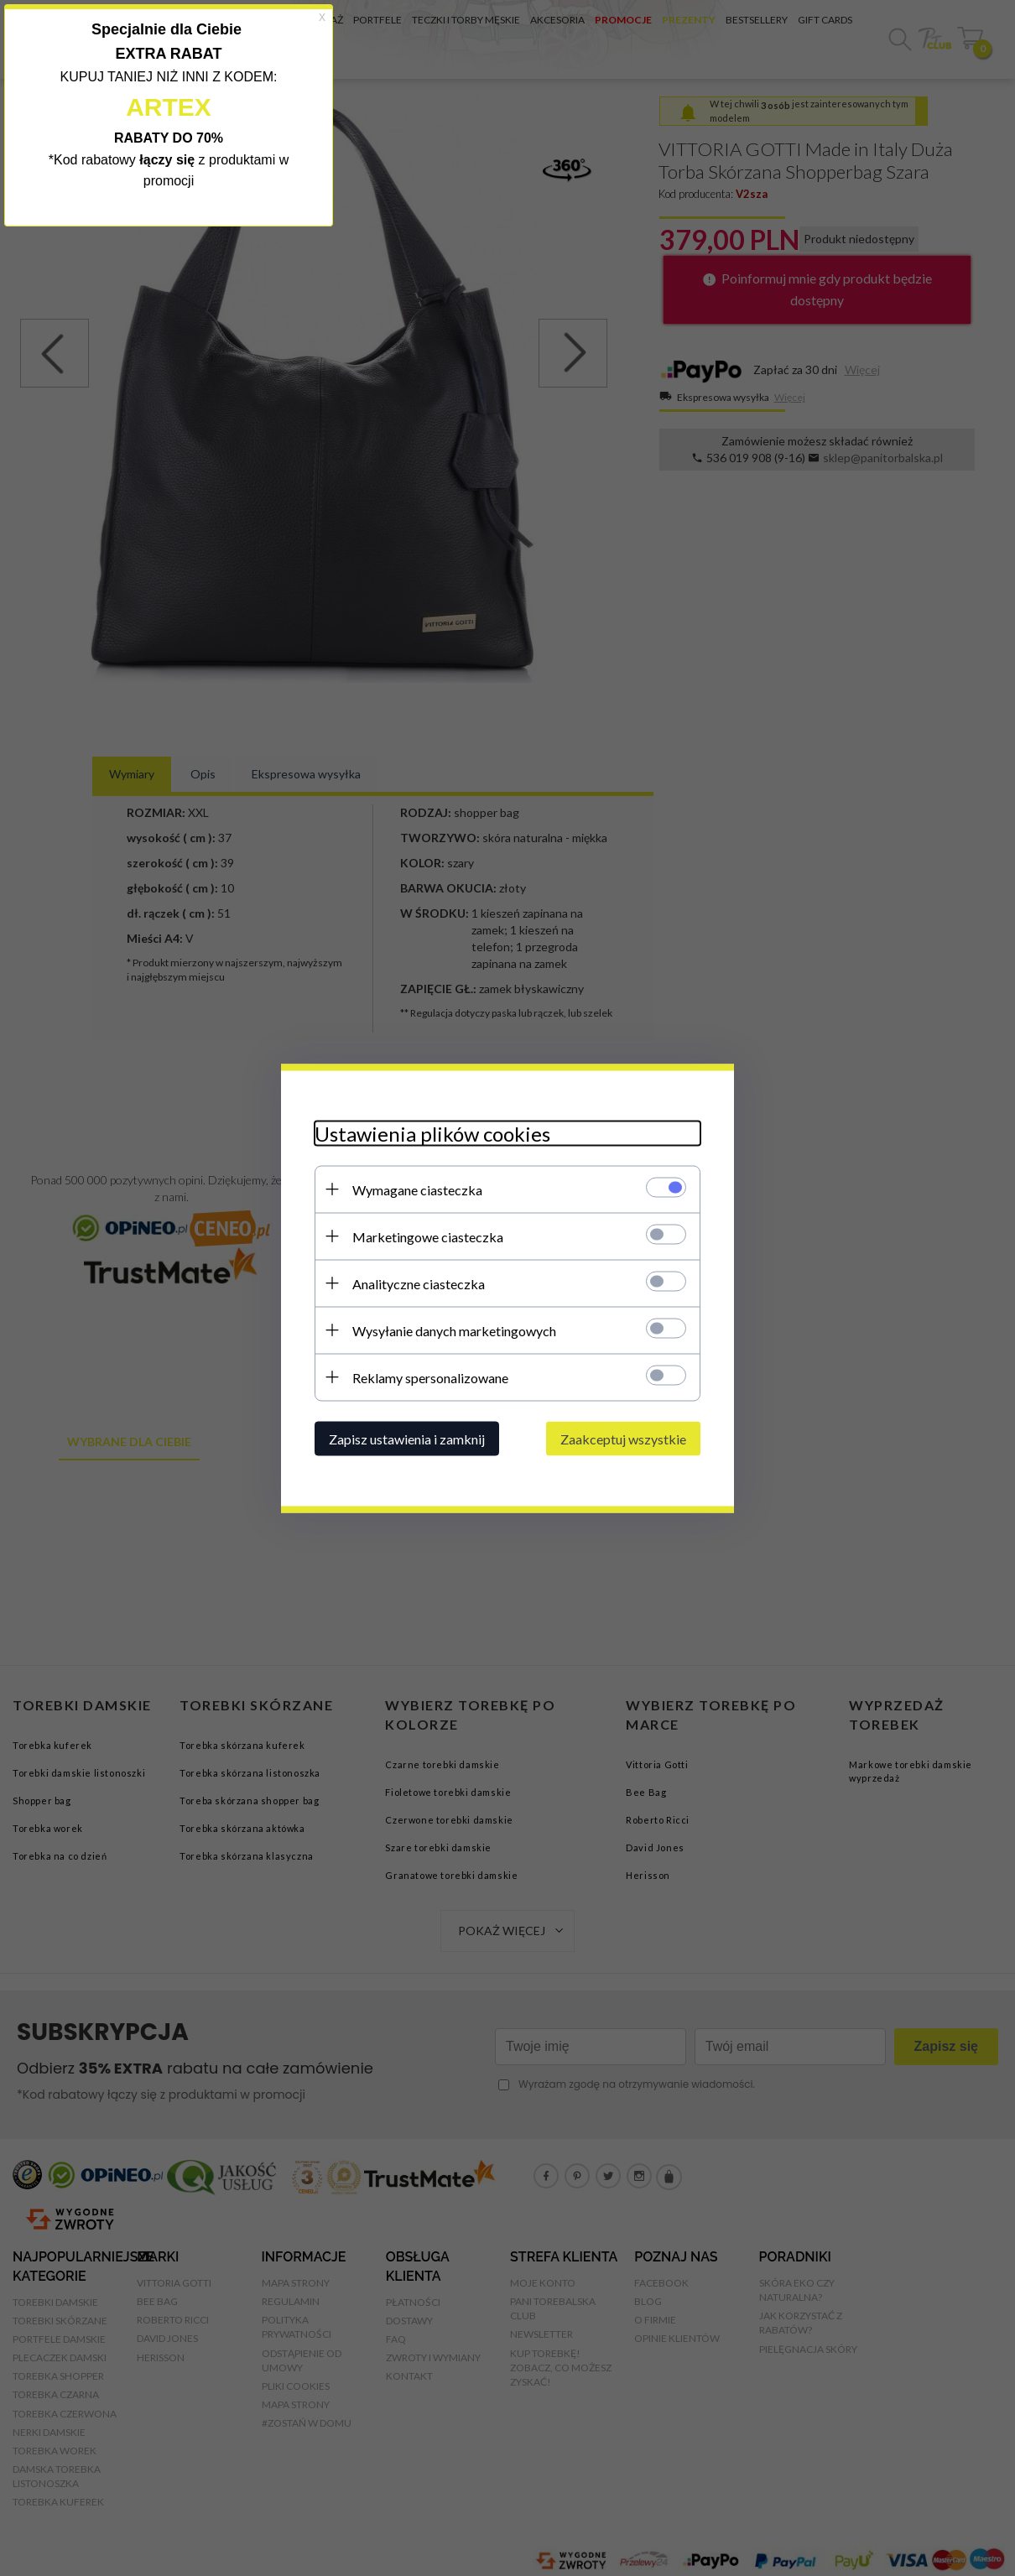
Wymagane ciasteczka (417, 1189)
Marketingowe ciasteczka (427, 1236)
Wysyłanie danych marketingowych (454, 1330)
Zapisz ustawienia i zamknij (407, 1438)
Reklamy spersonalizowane (430, 1377)
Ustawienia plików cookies (432, 1133)
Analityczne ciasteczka (418, 1283)
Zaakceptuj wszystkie (623, 1438)
